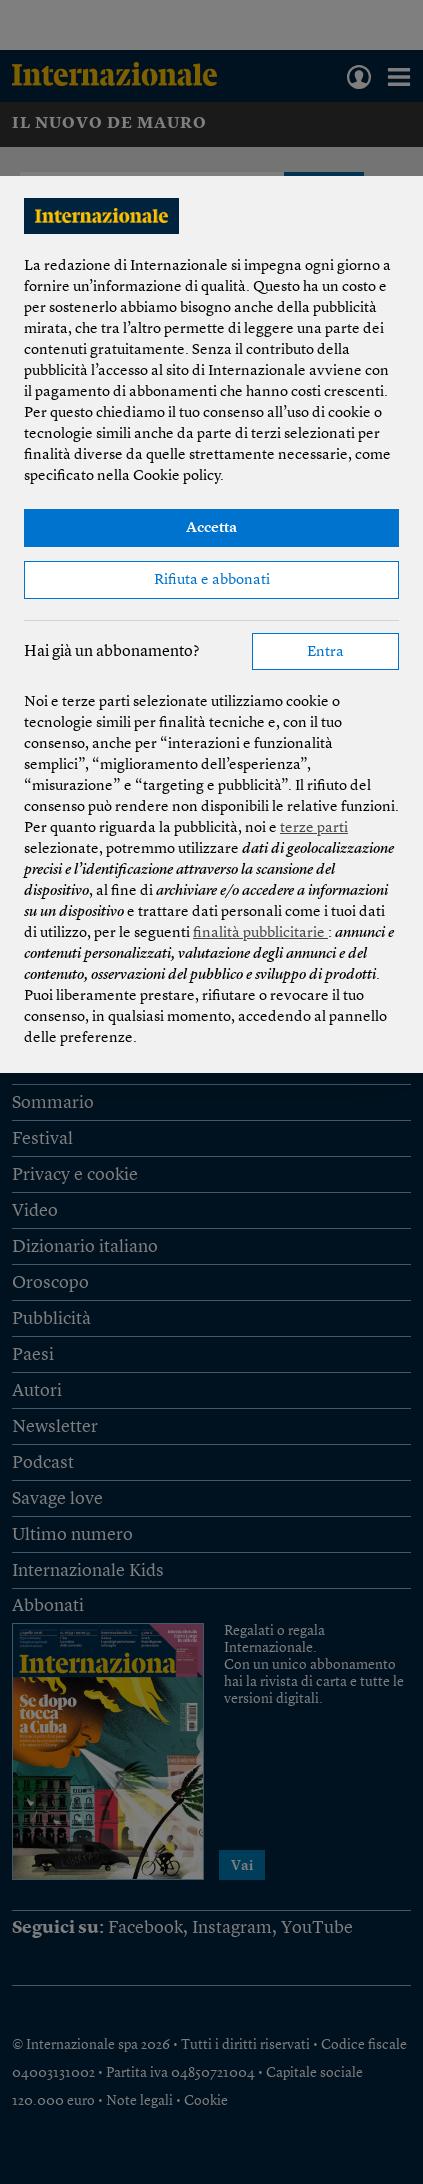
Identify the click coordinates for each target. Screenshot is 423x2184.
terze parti (314, 828)
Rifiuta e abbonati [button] (212, 580)
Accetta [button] (211, 528)
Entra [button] (325, 652)
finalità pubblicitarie (260, 933)
